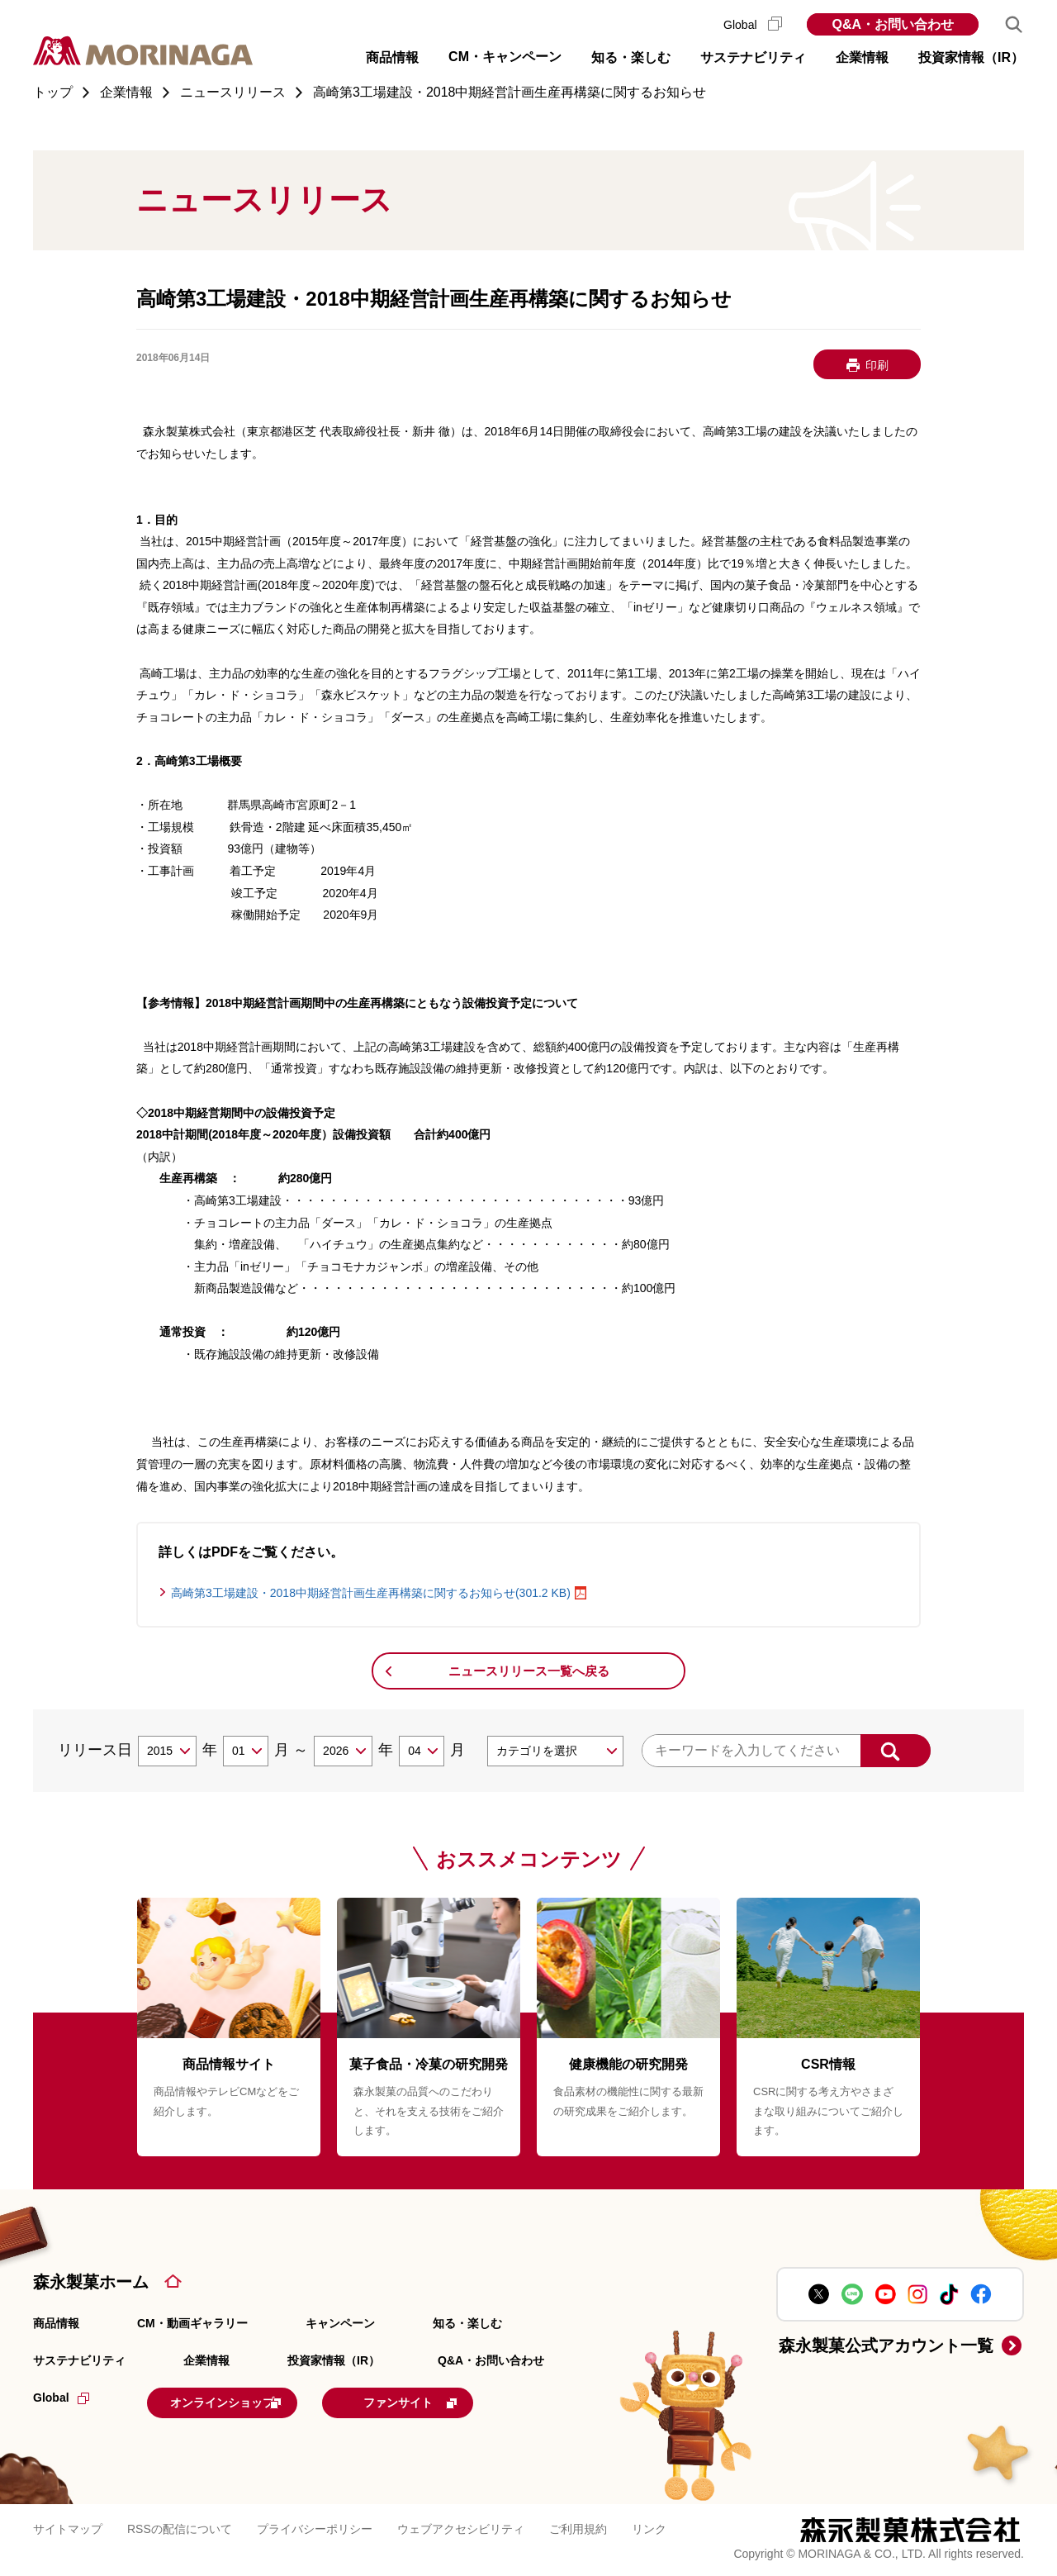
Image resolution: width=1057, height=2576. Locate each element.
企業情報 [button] (862, 57)
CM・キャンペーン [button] (505, 57)
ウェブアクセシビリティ (460, 2525)
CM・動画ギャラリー (192, 2323)
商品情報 (56, 2323)
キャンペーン (340, 2323)
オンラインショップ (249, 2400)
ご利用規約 (578, 2525)
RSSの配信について (179, 2525)
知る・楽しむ (467, 2323)
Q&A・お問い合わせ (893, 24)
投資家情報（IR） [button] (971, 57)
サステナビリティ (79, 2360)
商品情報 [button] (392, 57)
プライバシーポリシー (314, 2525)
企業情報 (206, 2360)
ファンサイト (464, 2400)
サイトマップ (67, 2525)
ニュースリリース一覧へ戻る (528, 1671)
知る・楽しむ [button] (631, 57)
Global (752, 24)
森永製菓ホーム (91, 2282)
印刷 (877, 365)
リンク (649, 2525)
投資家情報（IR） (333, 2360)
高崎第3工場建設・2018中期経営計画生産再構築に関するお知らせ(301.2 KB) (371, 1592)
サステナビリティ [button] (753, 57)
